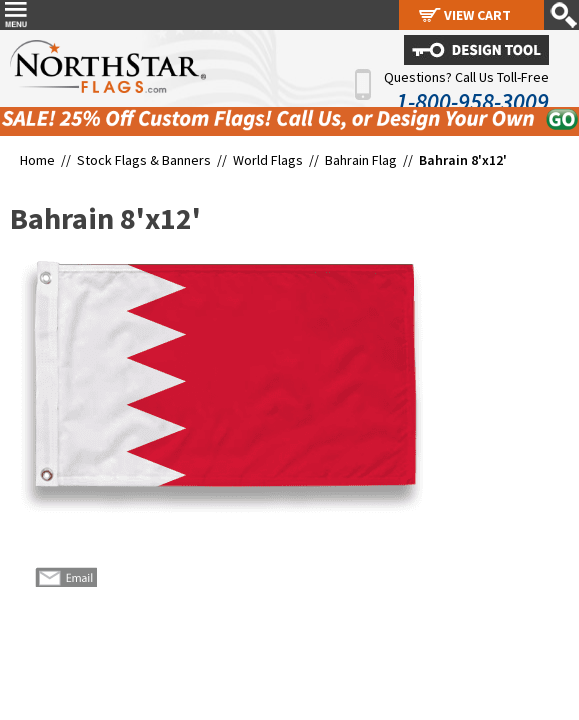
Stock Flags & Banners (144, 160)
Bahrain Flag (361, 160)
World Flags (268, 160)
